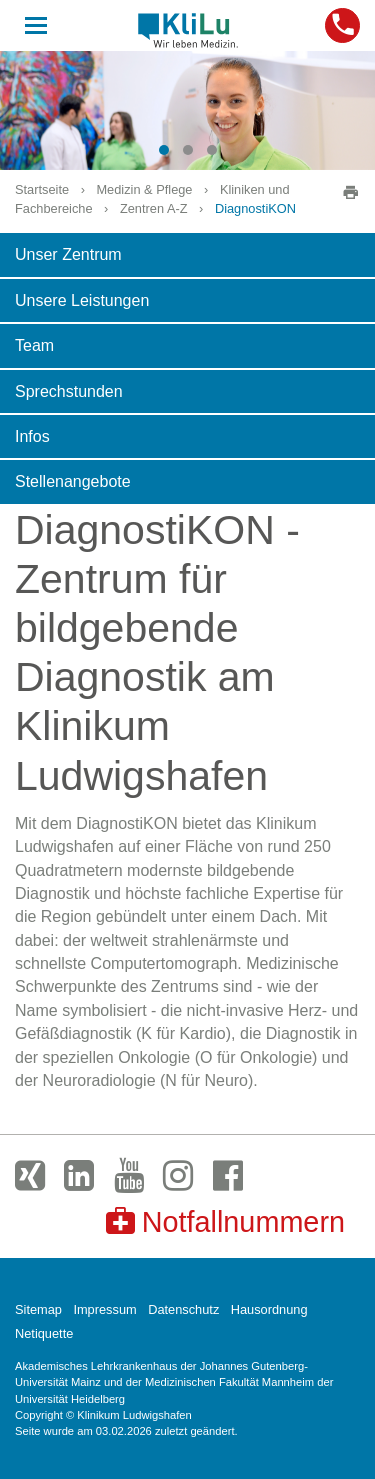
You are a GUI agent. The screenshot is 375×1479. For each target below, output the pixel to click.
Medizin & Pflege (144, 189)
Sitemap (38, 1309)
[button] (164, 150)
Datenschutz (183, 1309)
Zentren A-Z (154, 208)
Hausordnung (269, 1309)
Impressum (104, 1309)
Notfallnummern (225, 1221)
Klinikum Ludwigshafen (188, 30)
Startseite (42, 189)
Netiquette (44, 1333)
